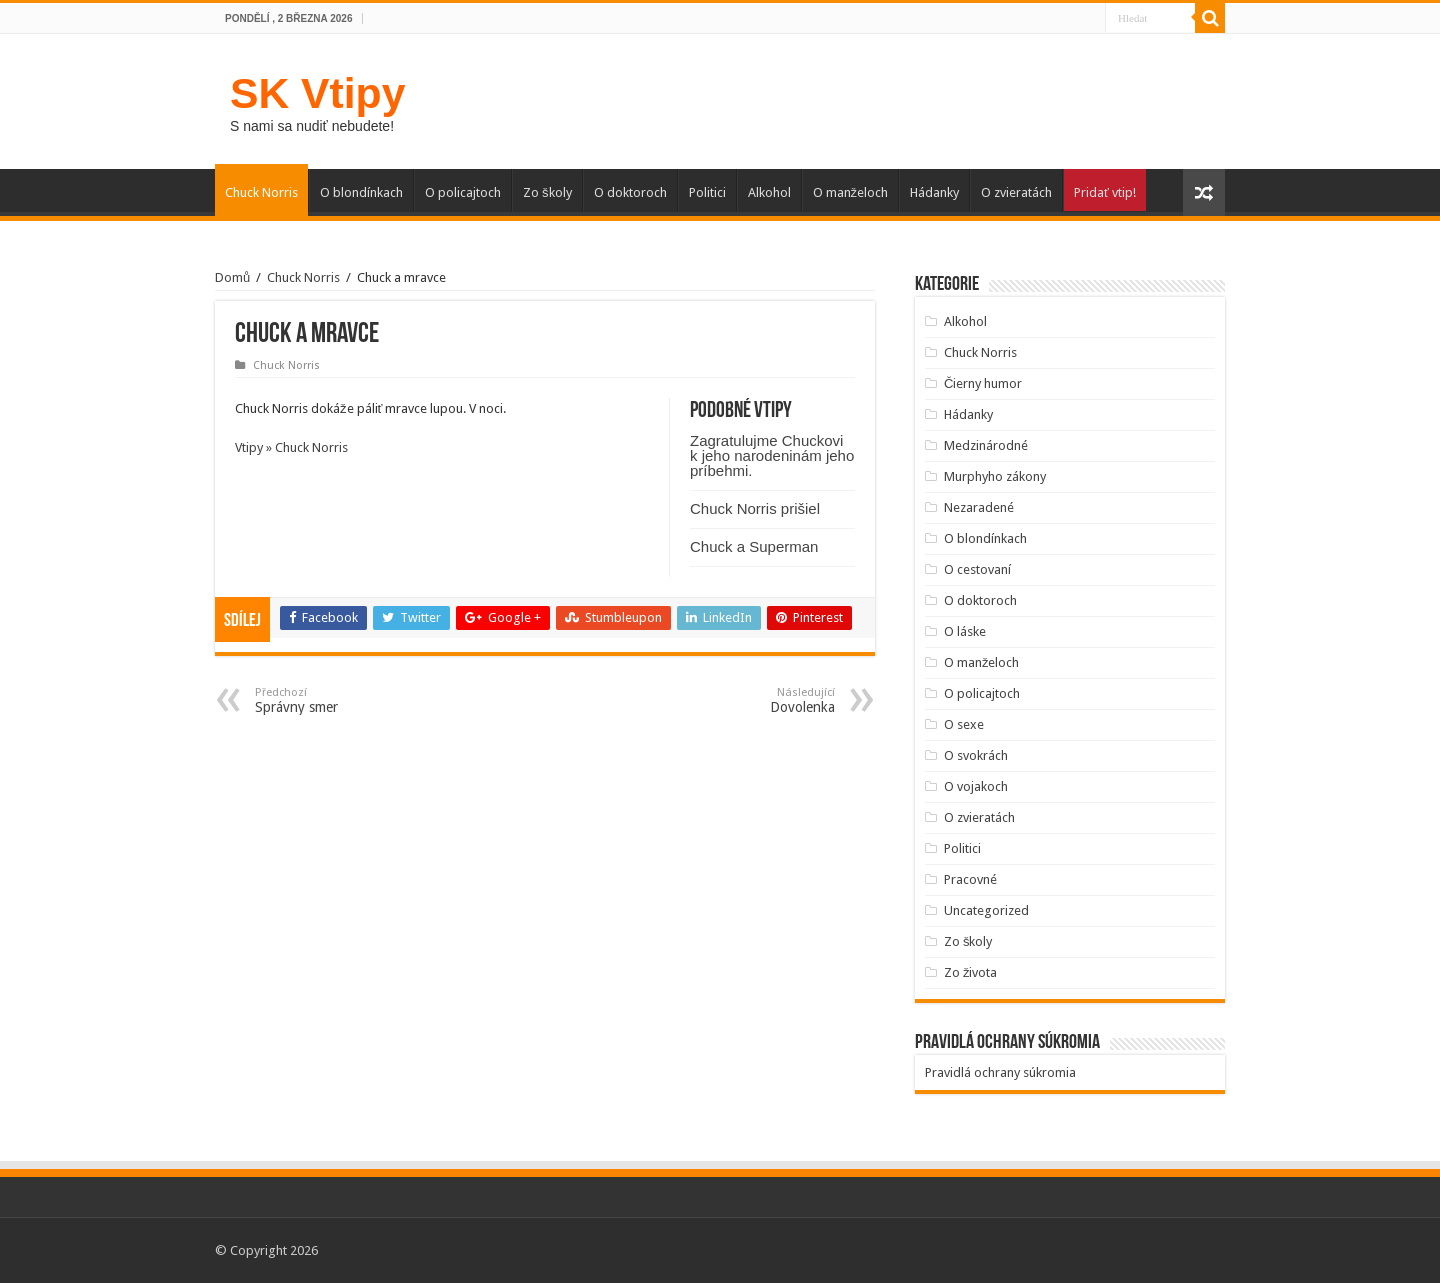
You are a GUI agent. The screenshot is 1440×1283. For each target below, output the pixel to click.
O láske (965, 631)
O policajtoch (463, 192)
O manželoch (851, 192)
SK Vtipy (317, 93)
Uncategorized (986, 910)
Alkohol (769, 192)
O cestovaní (977, 569)
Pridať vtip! (1105, 192)
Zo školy (547, 192)
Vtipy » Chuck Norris (291, 447)
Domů (232, 277)
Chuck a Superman (754, 546)
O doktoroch (630, 192)
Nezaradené (979, 507)
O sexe (964, 724)
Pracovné (970, 879)
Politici (707, 192)
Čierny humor (983, 383)
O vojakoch (976, 786)
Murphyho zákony (995, 476)
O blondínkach (361, 192)
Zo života (971, 972)
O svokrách (976, 755)
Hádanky (934, 192)
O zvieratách (1016, 192)
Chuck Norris (261, 192)
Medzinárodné (986, 445)
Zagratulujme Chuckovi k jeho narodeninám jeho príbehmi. (772, 455)
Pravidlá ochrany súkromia (1000, 1072)
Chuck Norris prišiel (755, 508)
